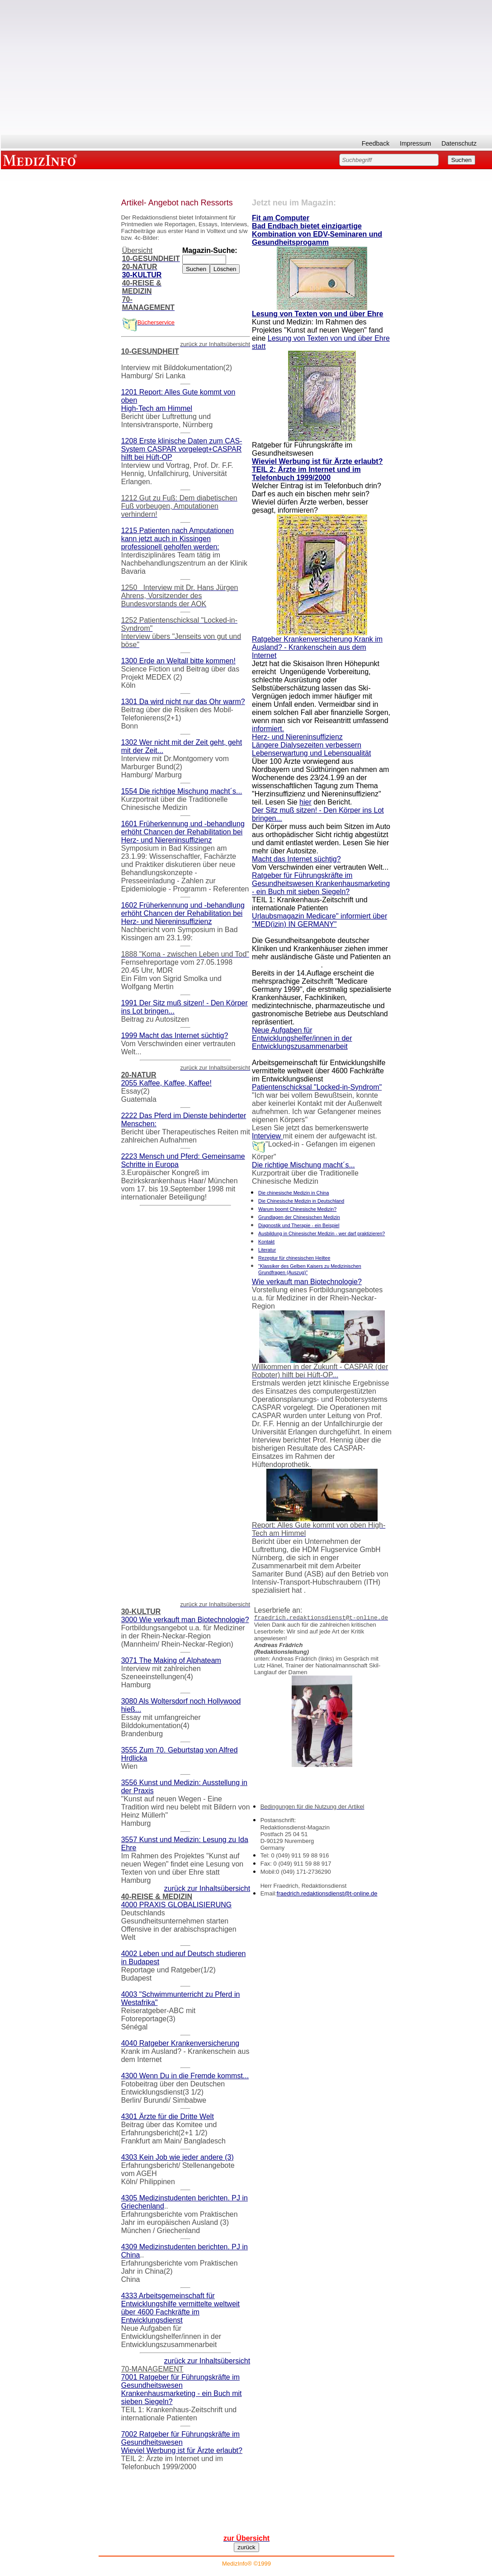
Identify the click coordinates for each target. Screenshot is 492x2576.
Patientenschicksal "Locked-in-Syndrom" (317, 1087)
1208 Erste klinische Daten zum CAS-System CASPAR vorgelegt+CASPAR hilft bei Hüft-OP (181, 449)
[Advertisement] (246, 71)
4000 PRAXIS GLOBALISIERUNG (176, 1905)
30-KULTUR (142, 275)
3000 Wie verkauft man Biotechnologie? (185, 1620)
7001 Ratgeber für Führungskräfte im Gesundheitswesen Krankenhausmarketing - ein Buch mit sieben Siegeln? (181, 2389)
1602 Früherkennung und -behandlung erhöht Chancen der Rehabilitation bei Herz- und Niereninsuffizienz (183, 913)
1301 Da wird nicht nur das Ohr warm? (183, 701)
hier (305, 802)
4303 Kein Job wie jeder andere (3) (177, 2157)
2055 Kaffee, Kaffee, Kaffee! (166, 1083)
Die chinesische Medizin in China (293, 1192)
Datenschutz (459, 143)
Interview (267, 1136)
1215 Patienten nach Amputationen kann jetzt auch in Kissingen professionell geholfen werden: (177, 539)
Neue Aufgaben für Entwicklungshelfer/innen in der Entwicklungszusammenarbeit (302, 1038)
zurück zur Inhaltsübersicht (207, 1888)
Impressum (415, 143)
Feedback (375, 143)
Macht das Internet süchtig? (296, 859)
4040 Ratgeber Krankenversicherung (180, 2043)
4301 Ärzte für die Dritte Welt (167, 2116)
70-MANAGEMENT (152, 2369)
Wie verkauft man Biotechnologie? (307, 1282)
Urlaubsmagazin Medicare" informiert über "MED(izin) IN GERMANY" (319, 920)
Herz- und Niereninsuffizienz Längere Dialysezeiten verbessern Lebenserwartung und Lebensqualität (311, 745)
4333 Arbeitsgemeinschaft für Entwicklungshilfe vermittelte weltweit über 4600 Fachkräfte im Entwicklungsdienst (180, 2308)
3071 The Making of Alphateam (171, 1660)
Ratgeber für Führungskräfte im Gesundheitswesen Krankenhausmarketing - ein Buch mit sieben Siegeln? (321, 883)
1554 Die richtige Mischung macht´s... (181, 791)
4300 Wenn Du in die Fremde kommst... (185, 2076)
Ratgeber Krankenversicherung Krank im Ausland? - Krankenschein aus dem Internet (317, 647)
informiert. (268, 729)
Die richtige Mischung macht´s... (303, 1165)
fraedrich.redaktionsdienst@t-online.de (327, 1893)
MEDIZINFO (41, 160)
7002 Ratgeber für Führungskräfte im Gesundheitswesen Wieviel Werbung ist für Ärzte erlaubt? (181, 2442)
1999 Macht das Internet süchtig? (174, 1035)
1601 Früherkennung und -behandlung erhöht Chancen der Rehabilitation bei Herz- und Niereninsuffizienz (183, 832)
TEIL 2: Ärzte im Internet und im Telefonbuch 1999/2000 (306, 473)
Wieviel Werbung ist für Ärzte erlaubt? (317, 461)
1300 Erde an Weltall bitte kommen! (178, 661)
